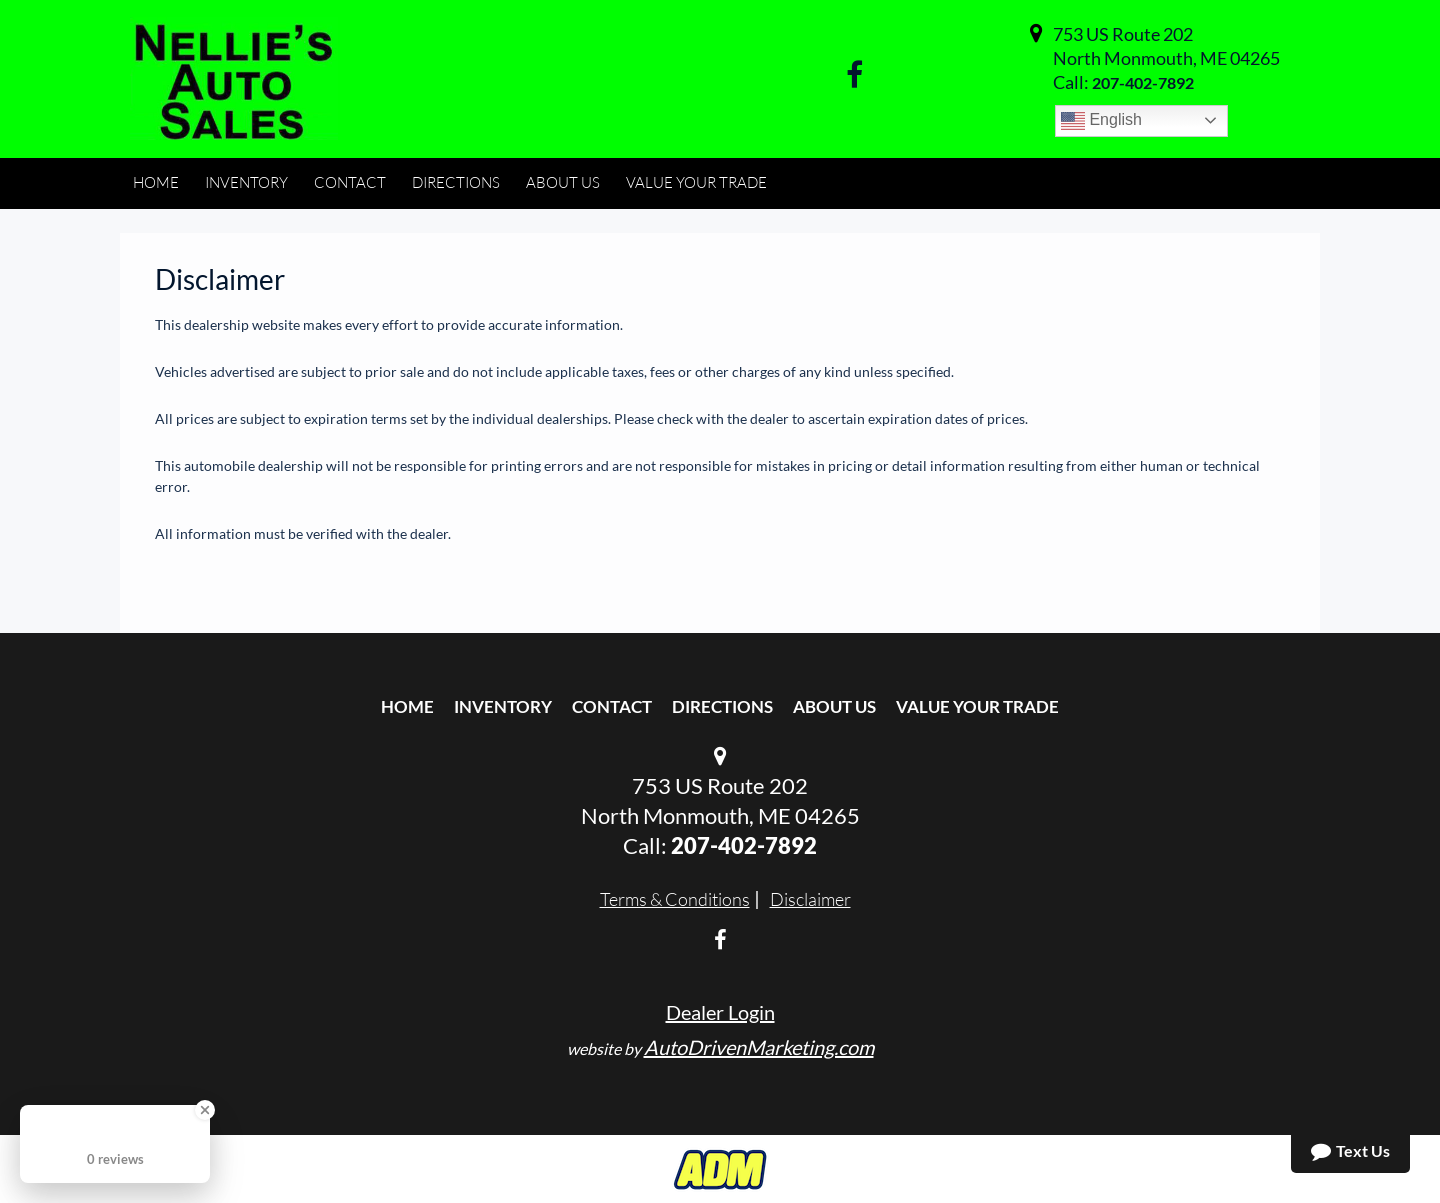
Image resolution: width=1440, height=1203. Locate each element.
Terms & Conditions (675, 899)
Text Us (1350, 1151)
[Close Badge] (205, 1110)
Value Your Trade (977, 706)
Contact (612, 706)
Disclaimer (810, 899)
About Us (834, 706)
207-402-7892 (1143, 82)
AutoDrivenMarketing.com (759, 1047)
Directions (722, 706)
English (1101, 121)
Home (407, 706)
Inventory (503, 706)
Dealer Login (720, 1012)
